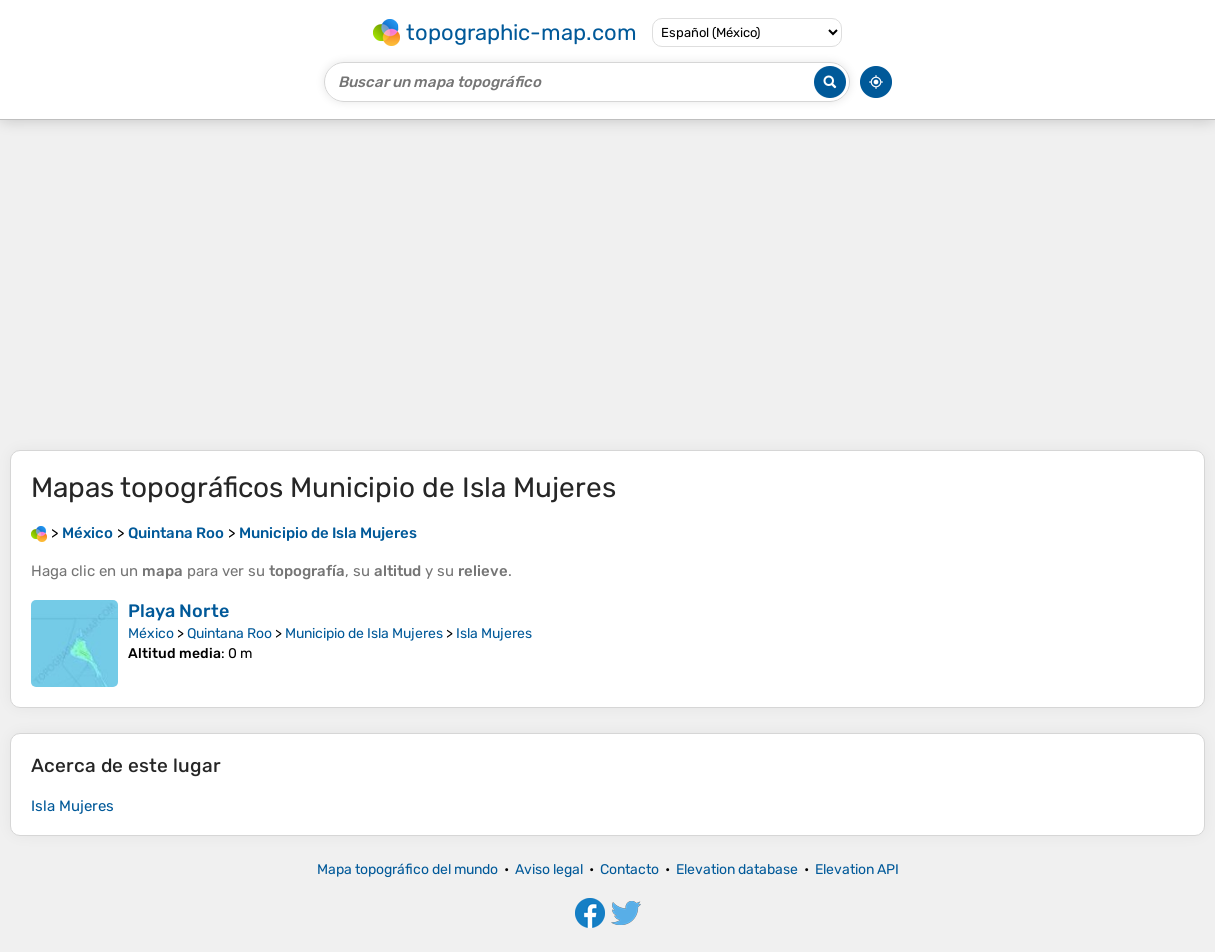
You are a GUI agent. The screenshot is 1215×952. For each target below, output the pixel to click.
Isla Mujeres (494, 633)
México (151, 633)
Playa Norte (178, 611)
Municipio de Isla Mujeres (364, 633)
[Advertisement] (608, 285)
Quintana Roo (229, 633)
